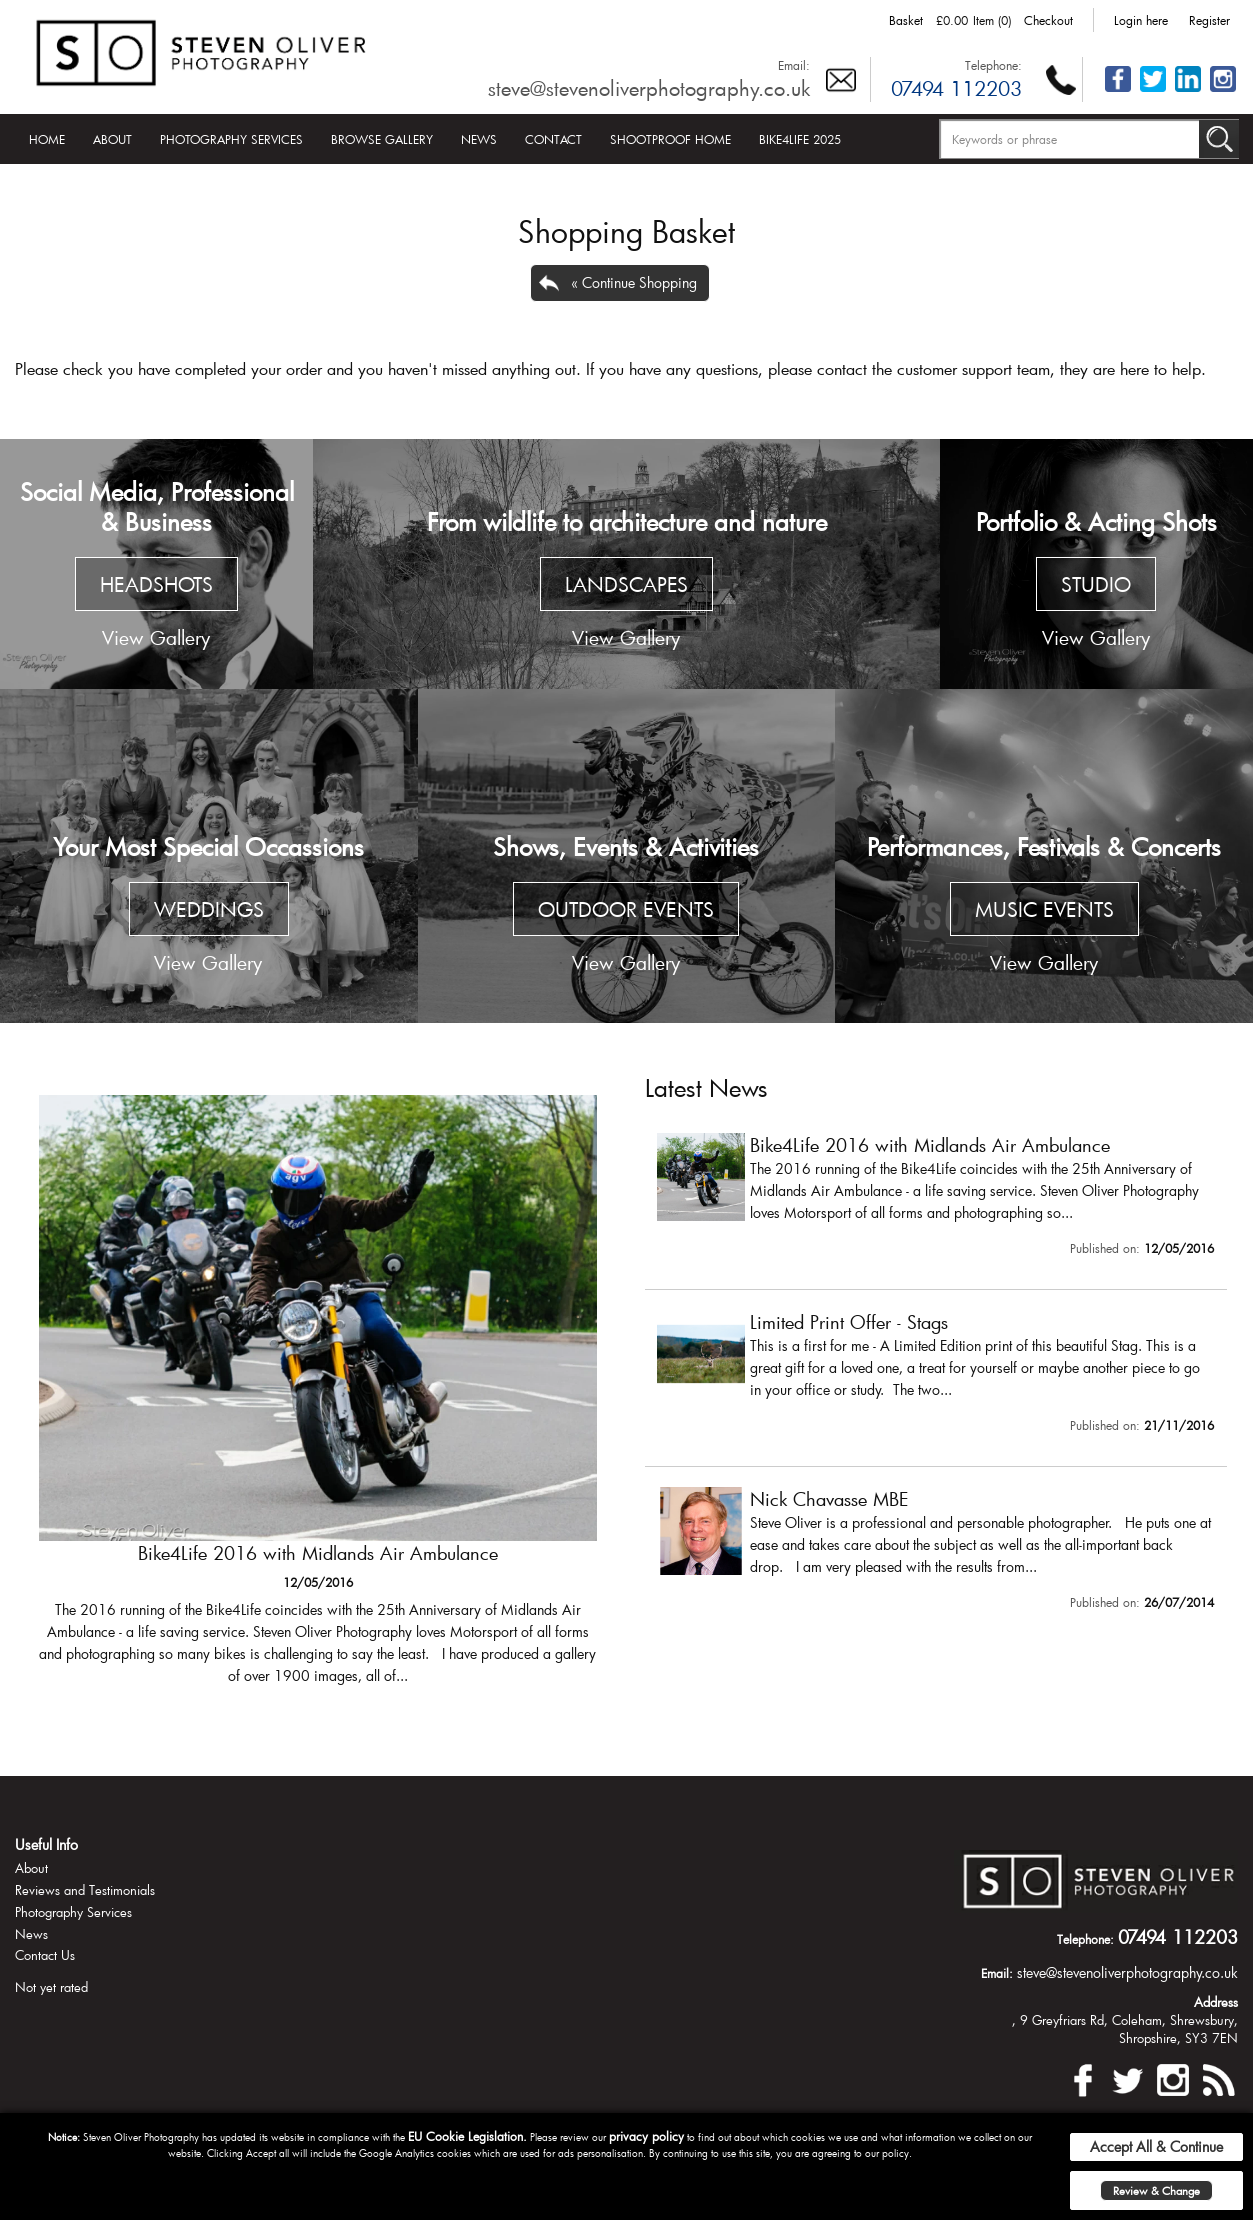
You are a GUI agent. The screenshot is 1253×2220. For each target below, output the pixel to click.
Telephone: (993, 65)
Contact (553, 139)
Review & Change (1156, 2190)
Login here (1141, 20)
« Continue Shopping (634, 282)
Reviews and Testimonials (85, 1890)
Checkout (1048, 20)
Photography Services (231, 139)
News (479, 139)
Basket (906, 20)
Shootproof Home (670, 139)
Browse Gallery (382, 139)
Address (1216, 2002)
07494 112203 (956, 88)
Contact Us (45, 1955)
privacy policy (646, 2136)
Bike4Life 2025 (800, 139)
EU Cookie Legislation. (467, 2136)
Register (1209, 20)
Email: (794, 65)
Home (47, 139)
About (112, 139)
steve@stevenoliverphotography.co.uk (649, 88)
